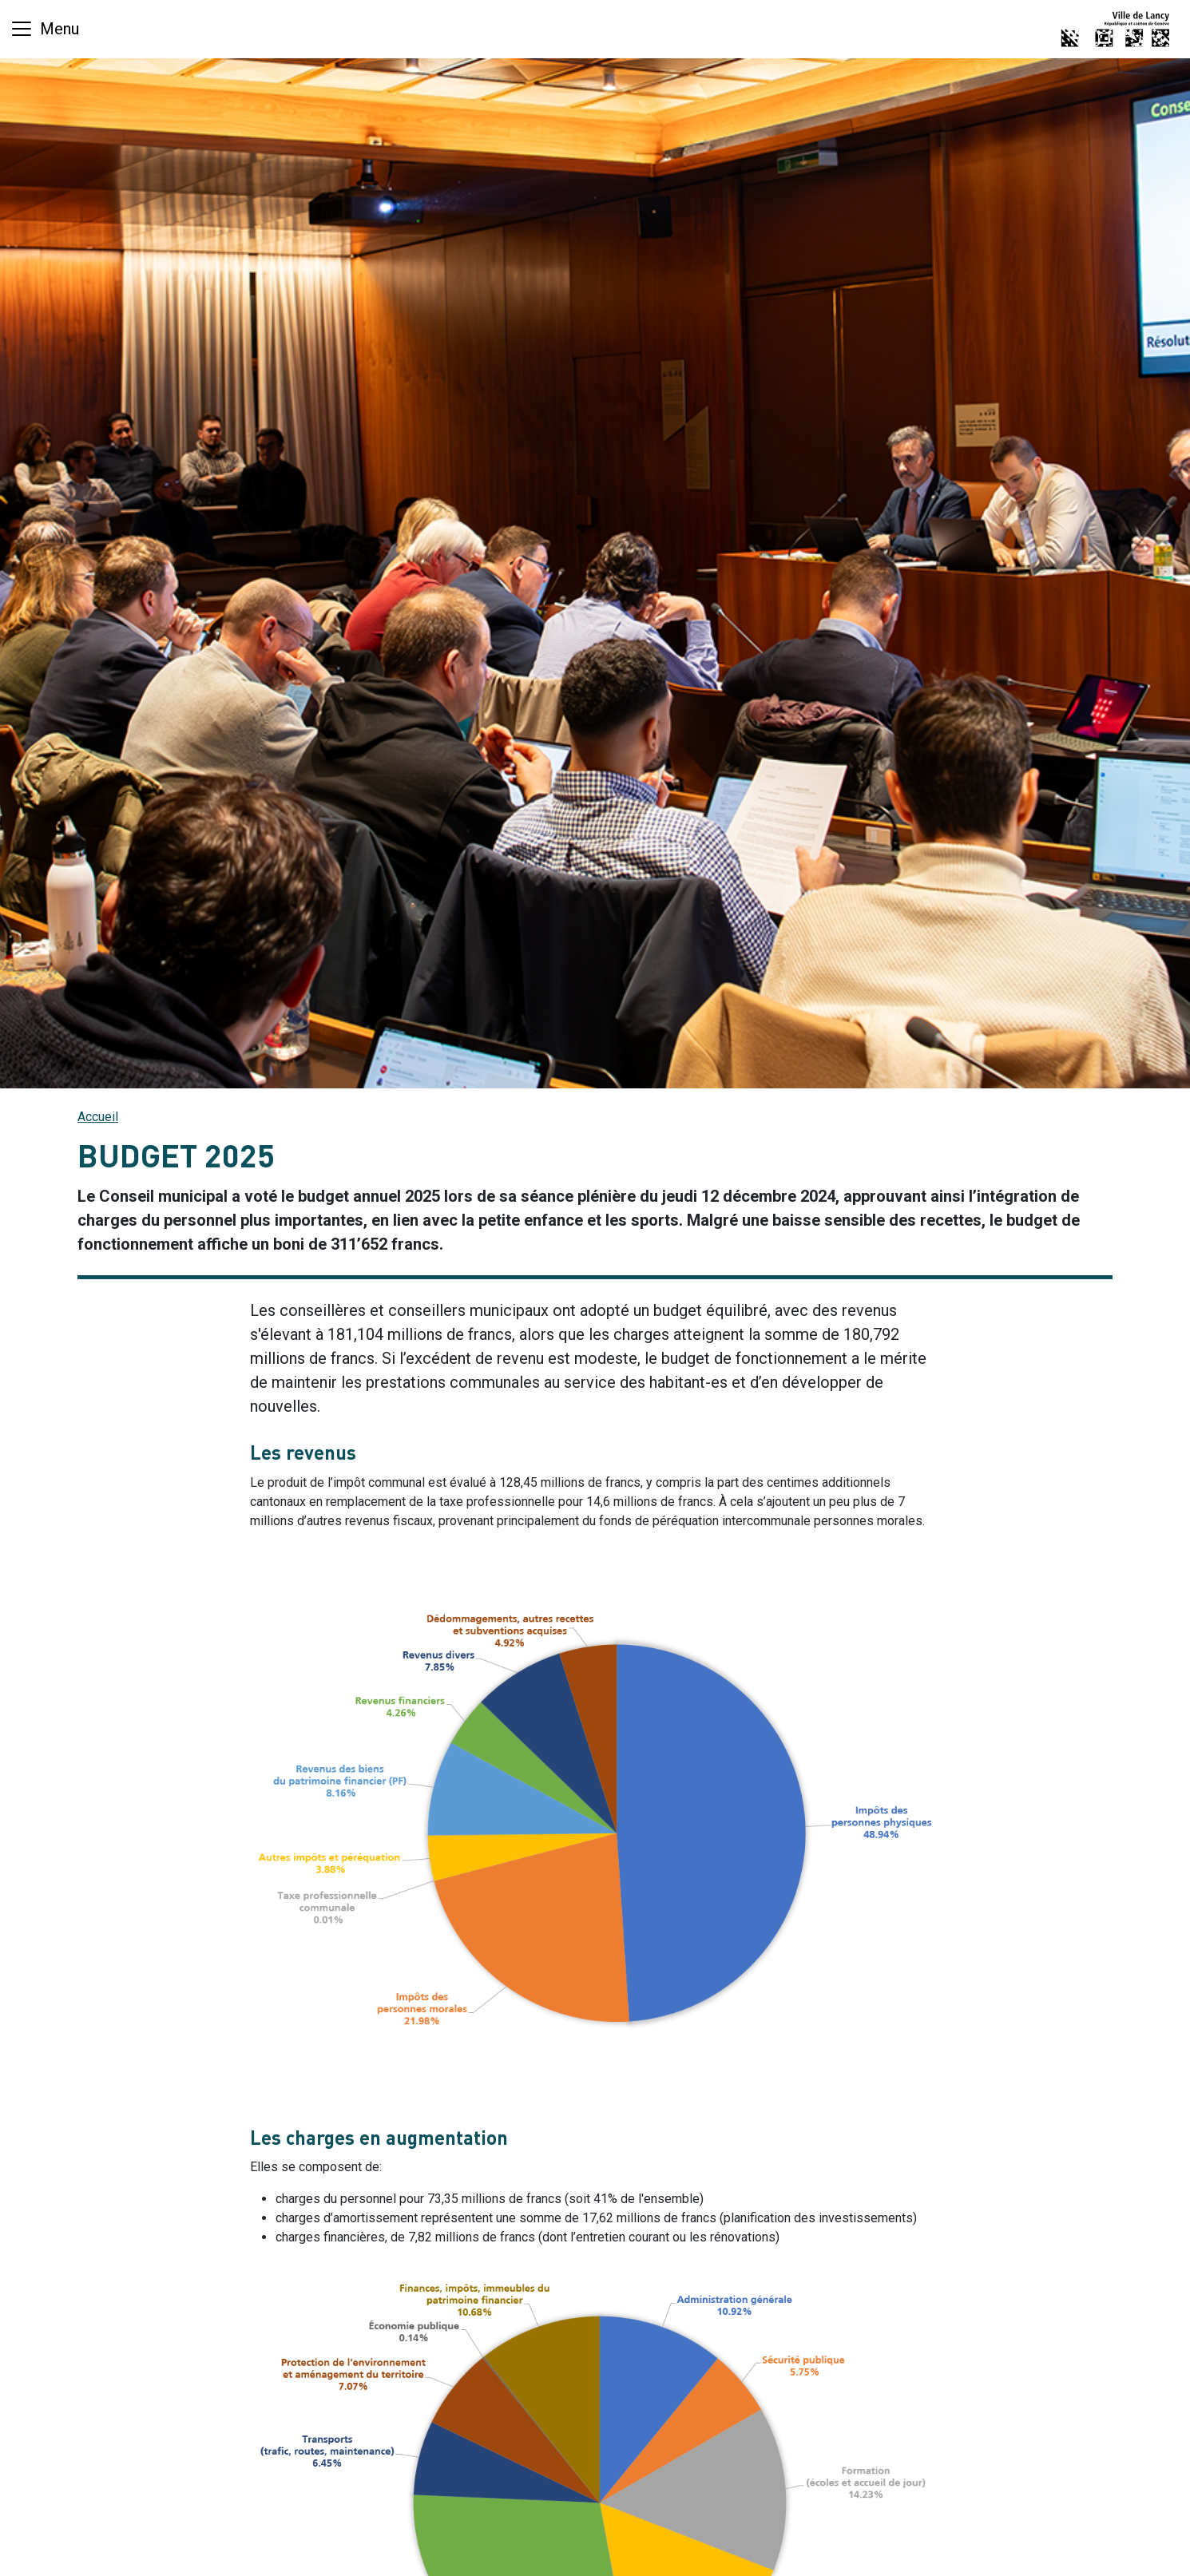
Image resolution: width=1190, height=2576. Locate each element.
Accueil (97, 1116)
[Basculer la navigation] (44, 29)
